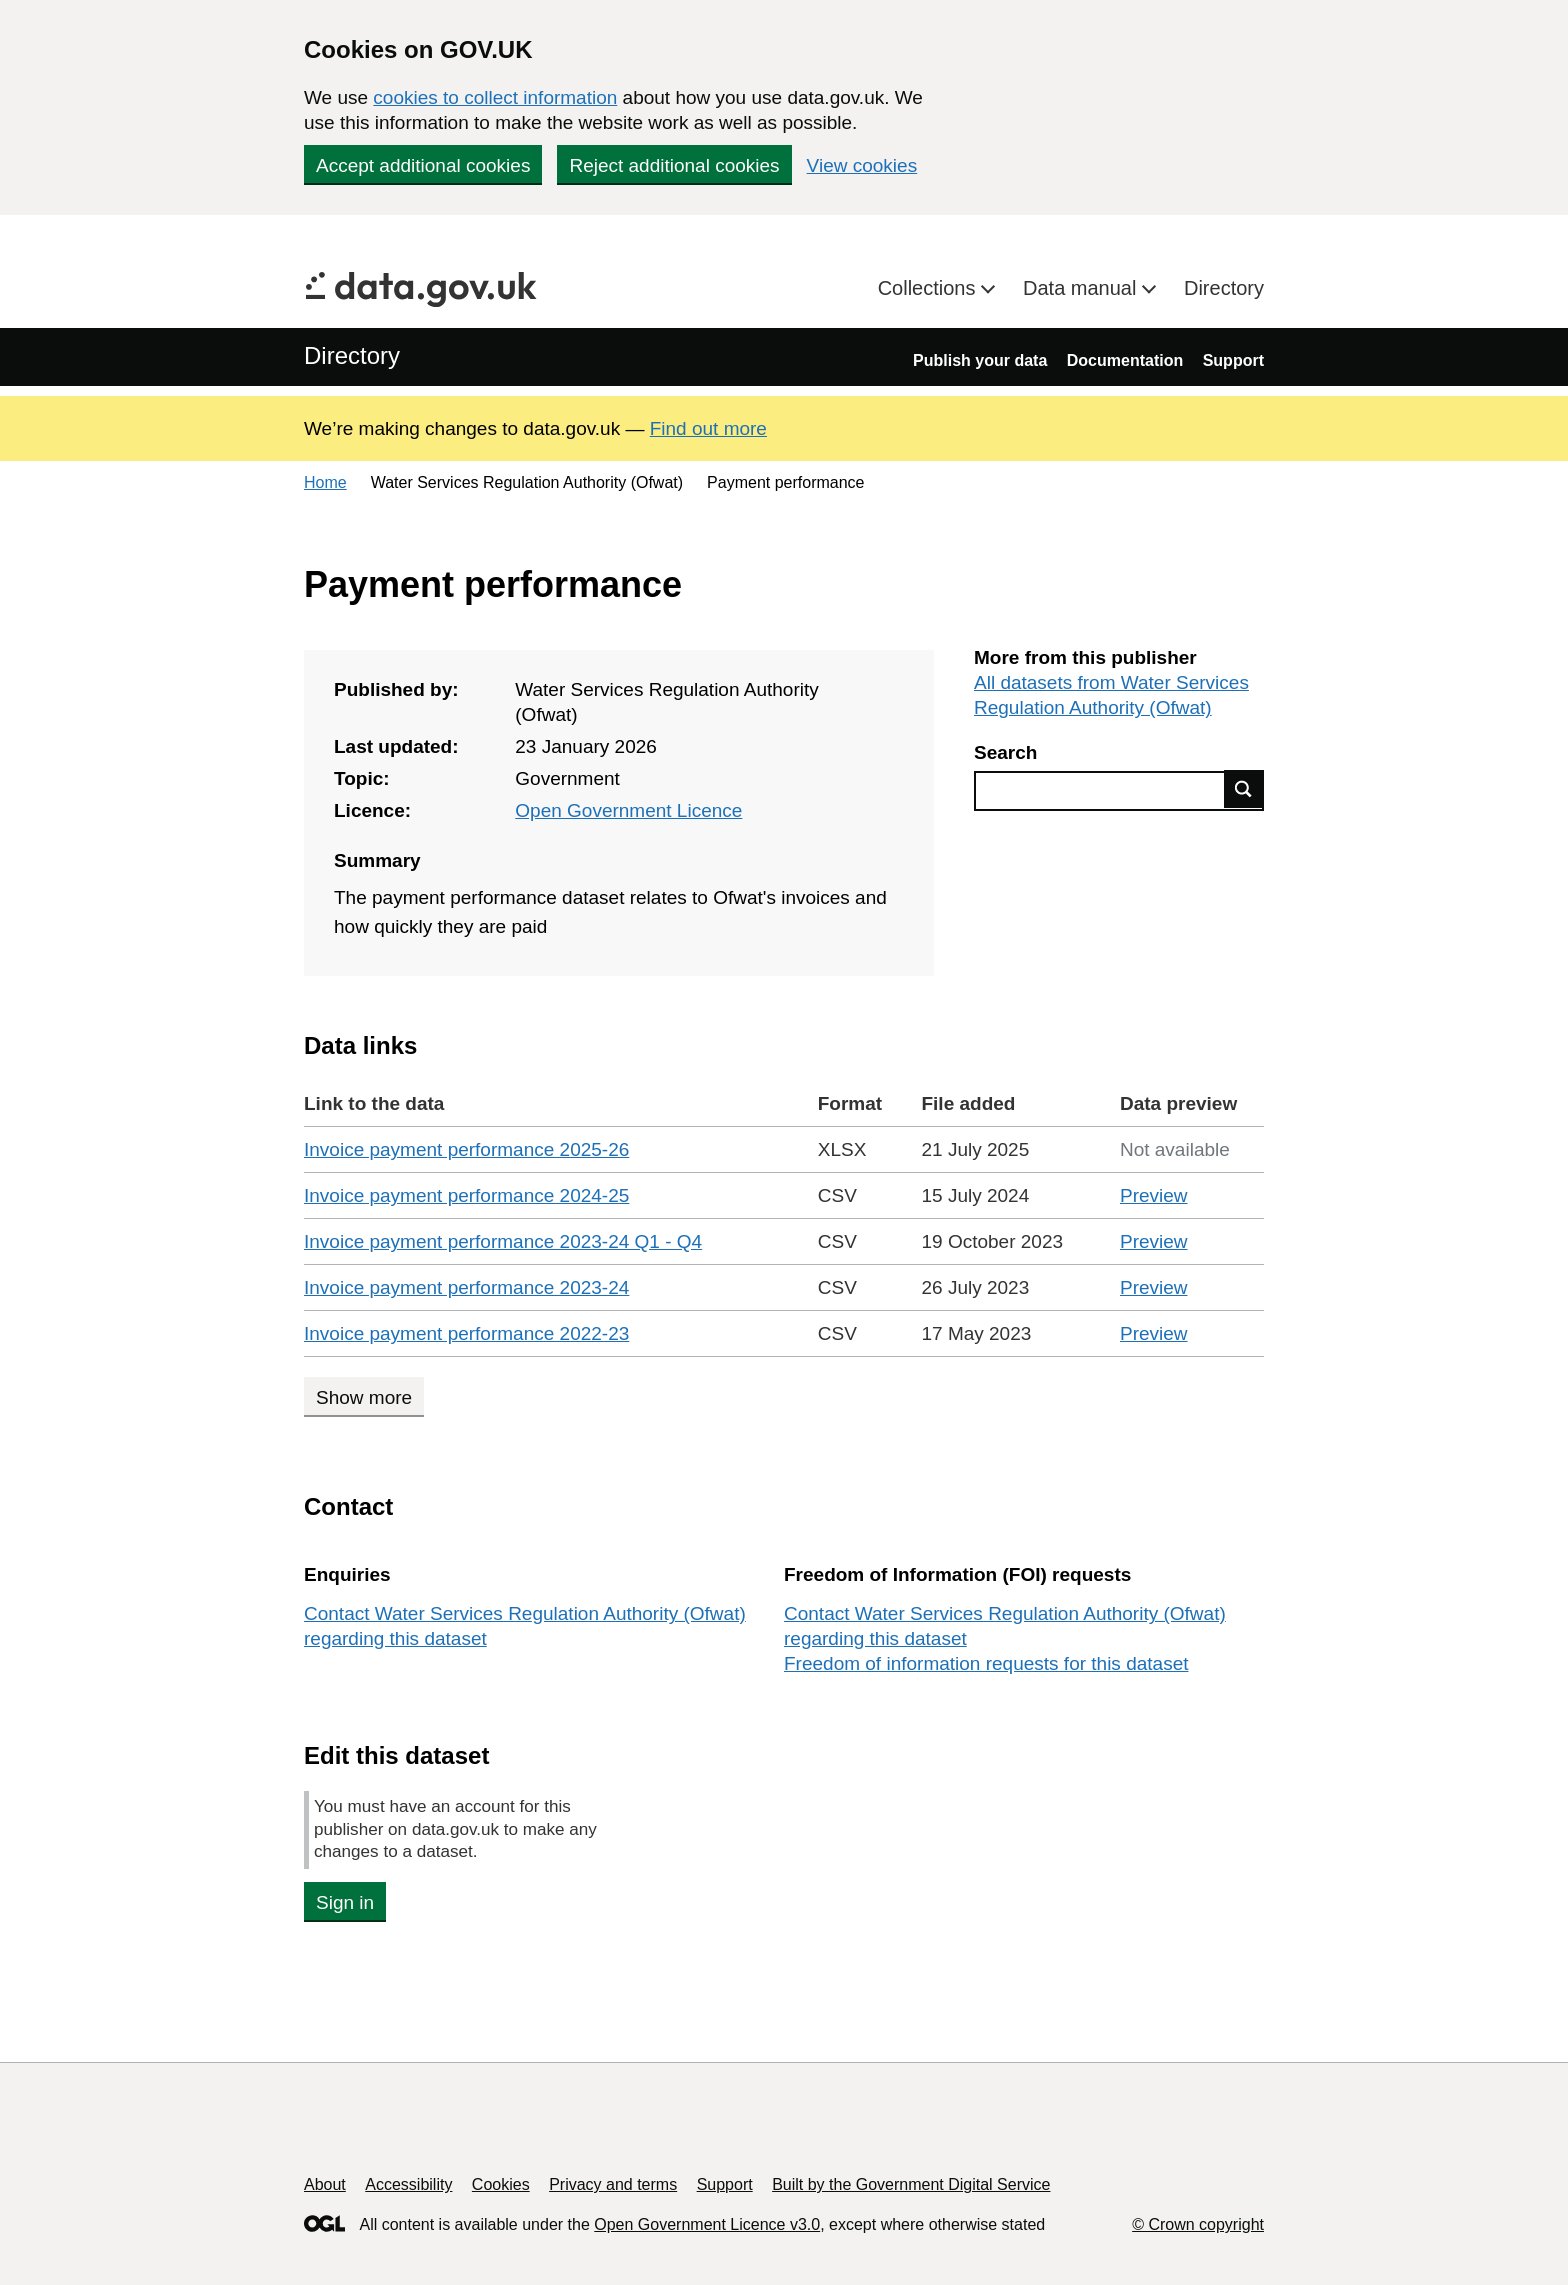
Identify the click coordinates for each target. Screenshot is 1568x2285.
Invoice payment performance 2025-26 (466, 1149)
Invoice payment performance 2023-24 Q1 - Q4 (503, 1241)
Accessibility (408, 2184)
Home (325, 482)
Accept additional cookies (423, 165)
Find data (1244, 789)
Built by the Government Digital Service (911, 2184)
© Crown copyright (1198, 2224)
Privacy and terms (613, 2184)
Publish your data (980, 360)
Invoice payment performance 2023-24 (466, 1287)
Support (1233, 360)
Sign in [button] (345, 1902)
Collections (929, 288)
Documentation (1125, 360)
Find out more (708, 428)
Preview (1154, 1195)
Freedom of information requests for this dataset (986, 1663)
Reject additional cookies (674, 165)
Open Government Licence (628, 810)
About (325, 2184)
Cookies (501, 2184)
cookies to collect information (495, 97)
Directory (1224, 288)
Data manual (1082, 288)
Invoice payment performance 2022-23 (466, 1333)
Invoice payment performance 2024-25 (466, 1195)
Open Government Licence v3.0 (707, 2224)
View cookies (862, 165)
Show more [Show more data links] (364, 1397)
